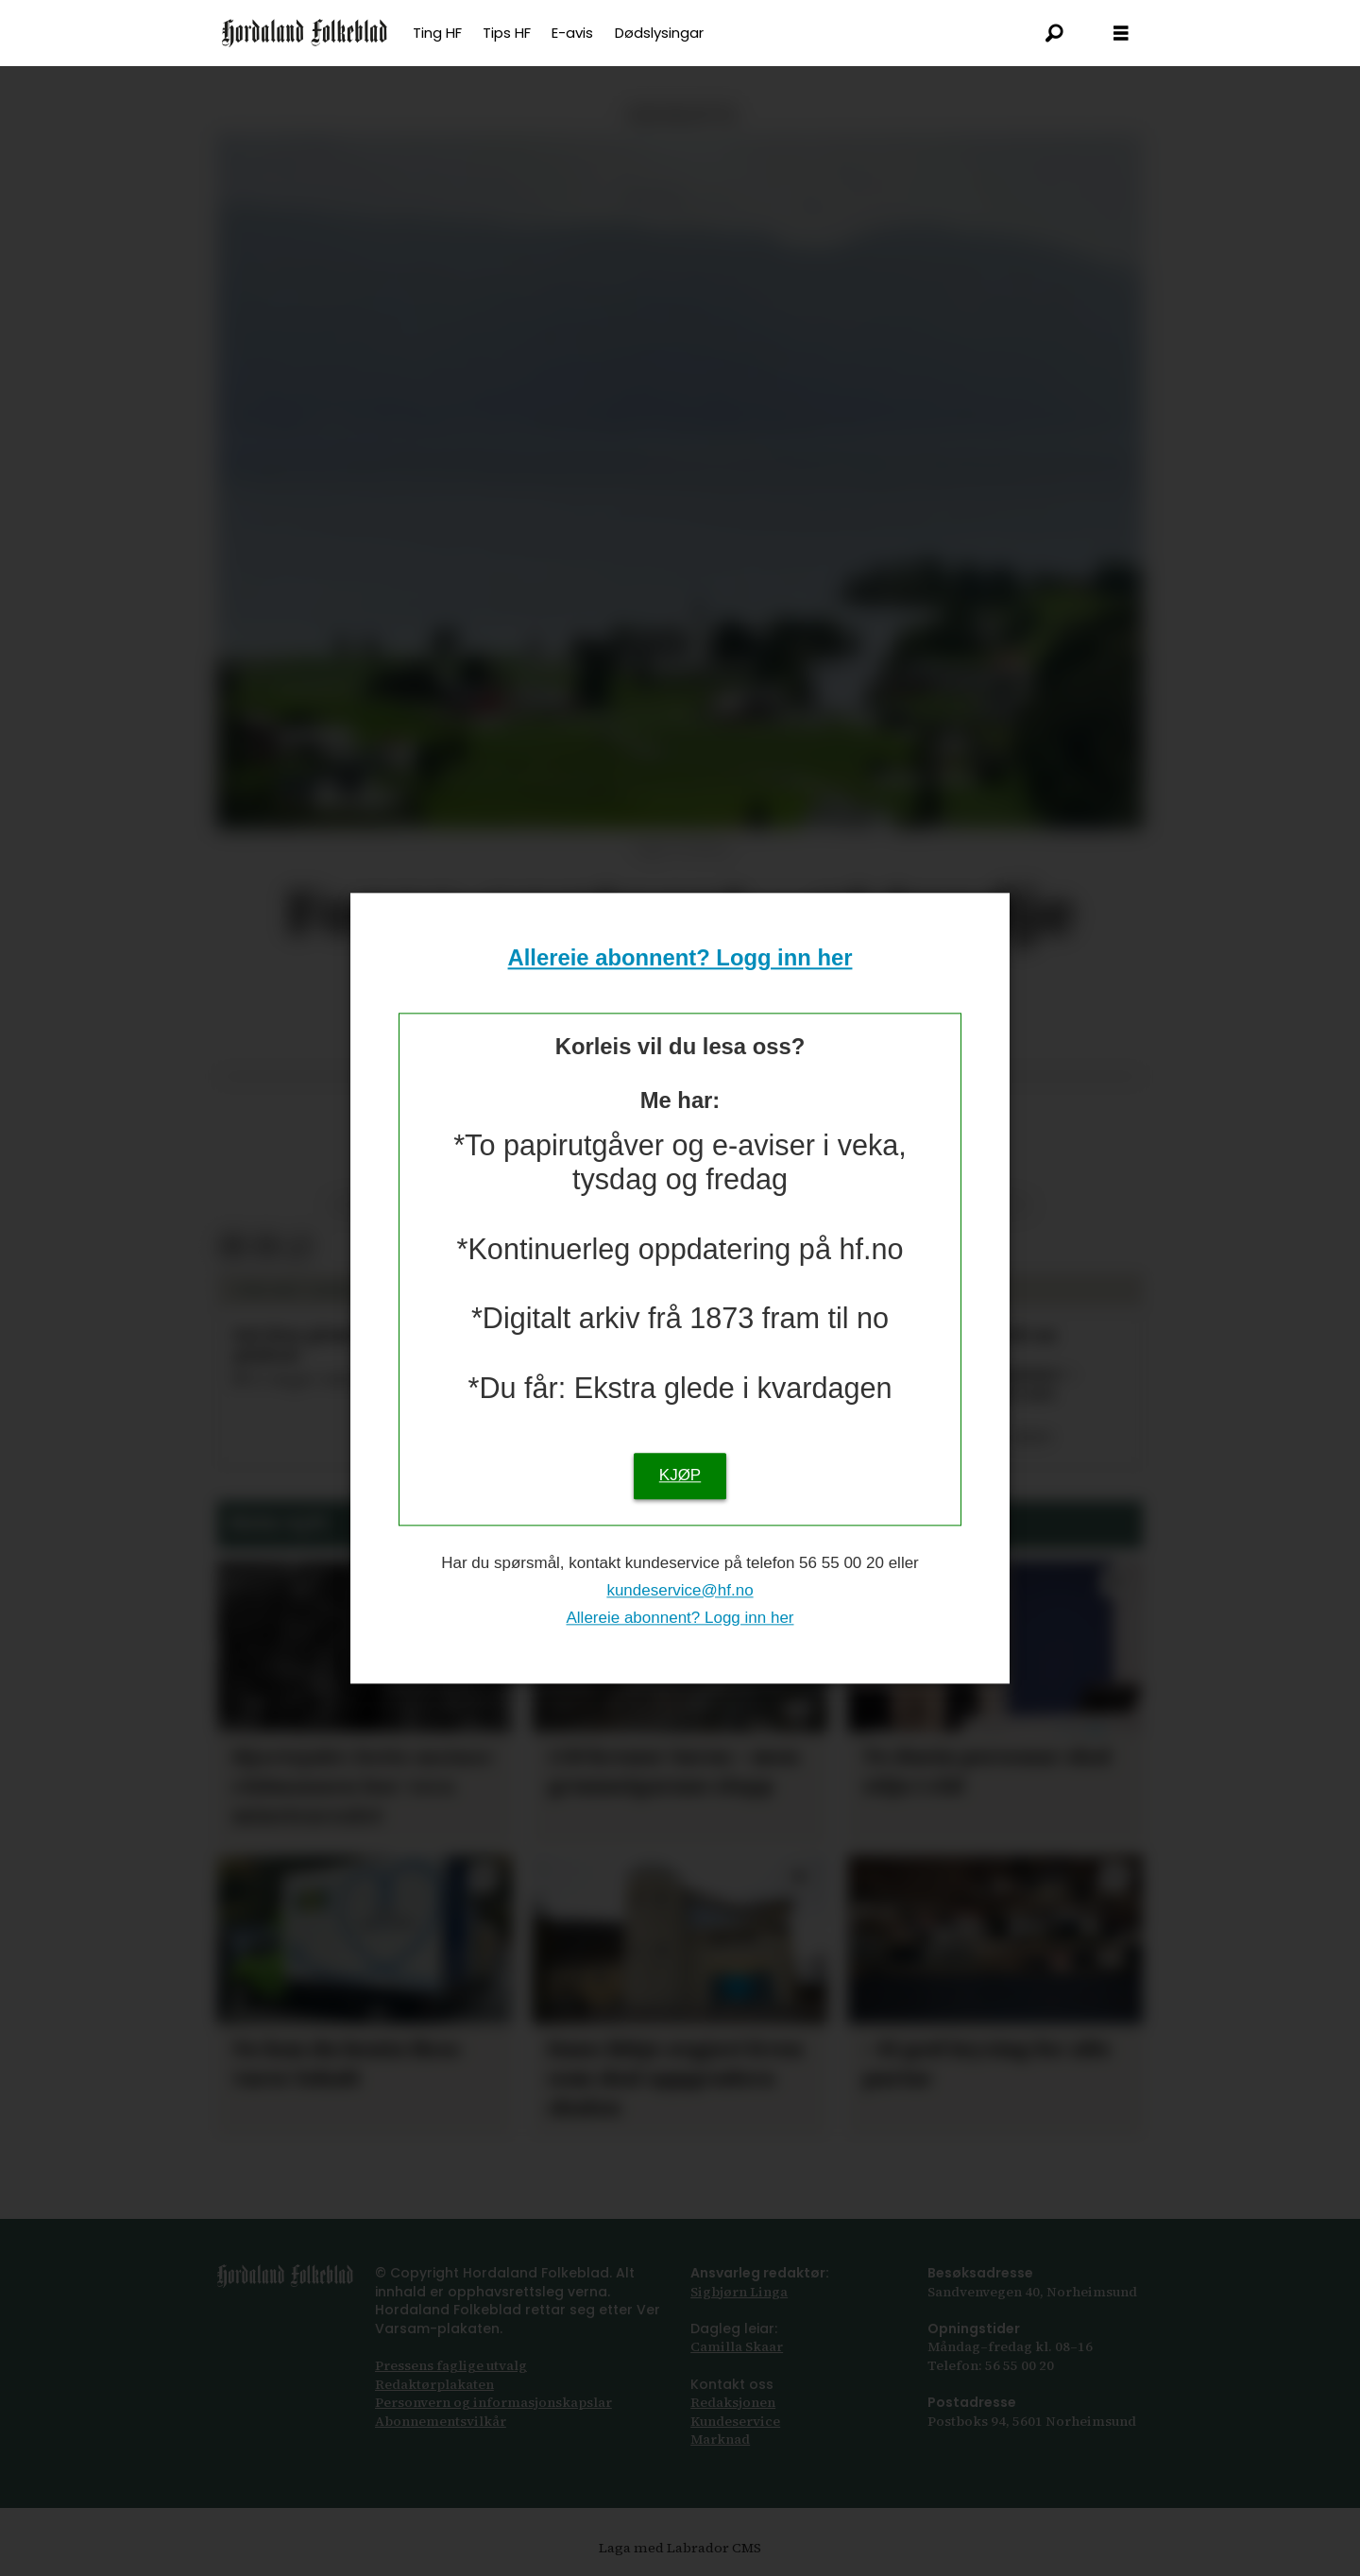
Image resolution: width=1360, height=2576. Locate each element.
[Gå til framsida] (304, 33)
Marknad (720, 2439)
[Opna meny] (1121, 33)
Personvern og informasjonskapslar (493, 2402)
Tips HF (507, 33)
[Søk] (1055, 33)
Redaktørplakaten (434, 2384)
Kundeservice (735, 2421)
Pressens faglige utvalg (451, 2365)
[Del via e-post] (265, 1247)
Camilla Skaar (736, 2346)
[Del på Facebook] (232, 1247)
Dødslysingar (659, 33)
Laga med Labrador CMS (680, 2547)
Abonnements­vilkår (440, 2421)
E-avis (572, 33)
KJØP (680, 1475)
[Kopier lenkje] (298, 1247)
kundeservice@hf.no (679, 1590)
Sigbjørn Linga (739, 2291)
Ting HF (437, 33)
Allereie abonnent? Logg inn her (680, 958)
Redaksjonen (732, 2402)
